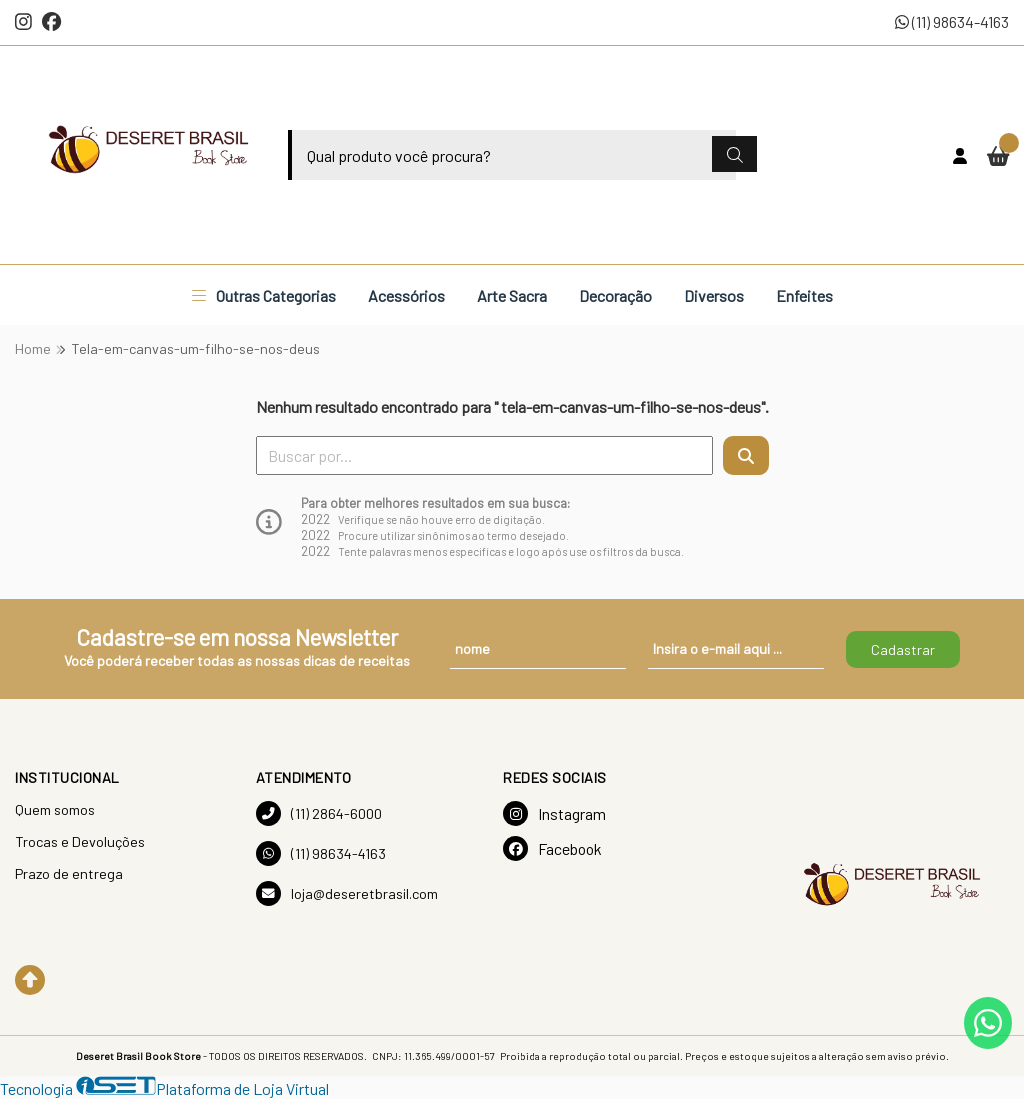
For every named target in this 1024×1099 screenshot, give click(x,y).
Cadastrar (903, 649)
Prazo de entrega (69, 873)
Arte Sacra (512, 295)
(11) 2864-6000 (319, 813)
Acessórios (406, 295)
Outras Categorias (264, 295)
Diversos (714, 295)
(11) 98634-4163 (952, 21)
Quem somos (55, 809)
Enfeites (804, 295)
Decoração (615, 295)
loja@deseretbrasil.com (347, 893)
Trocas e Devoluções (80, 841)
